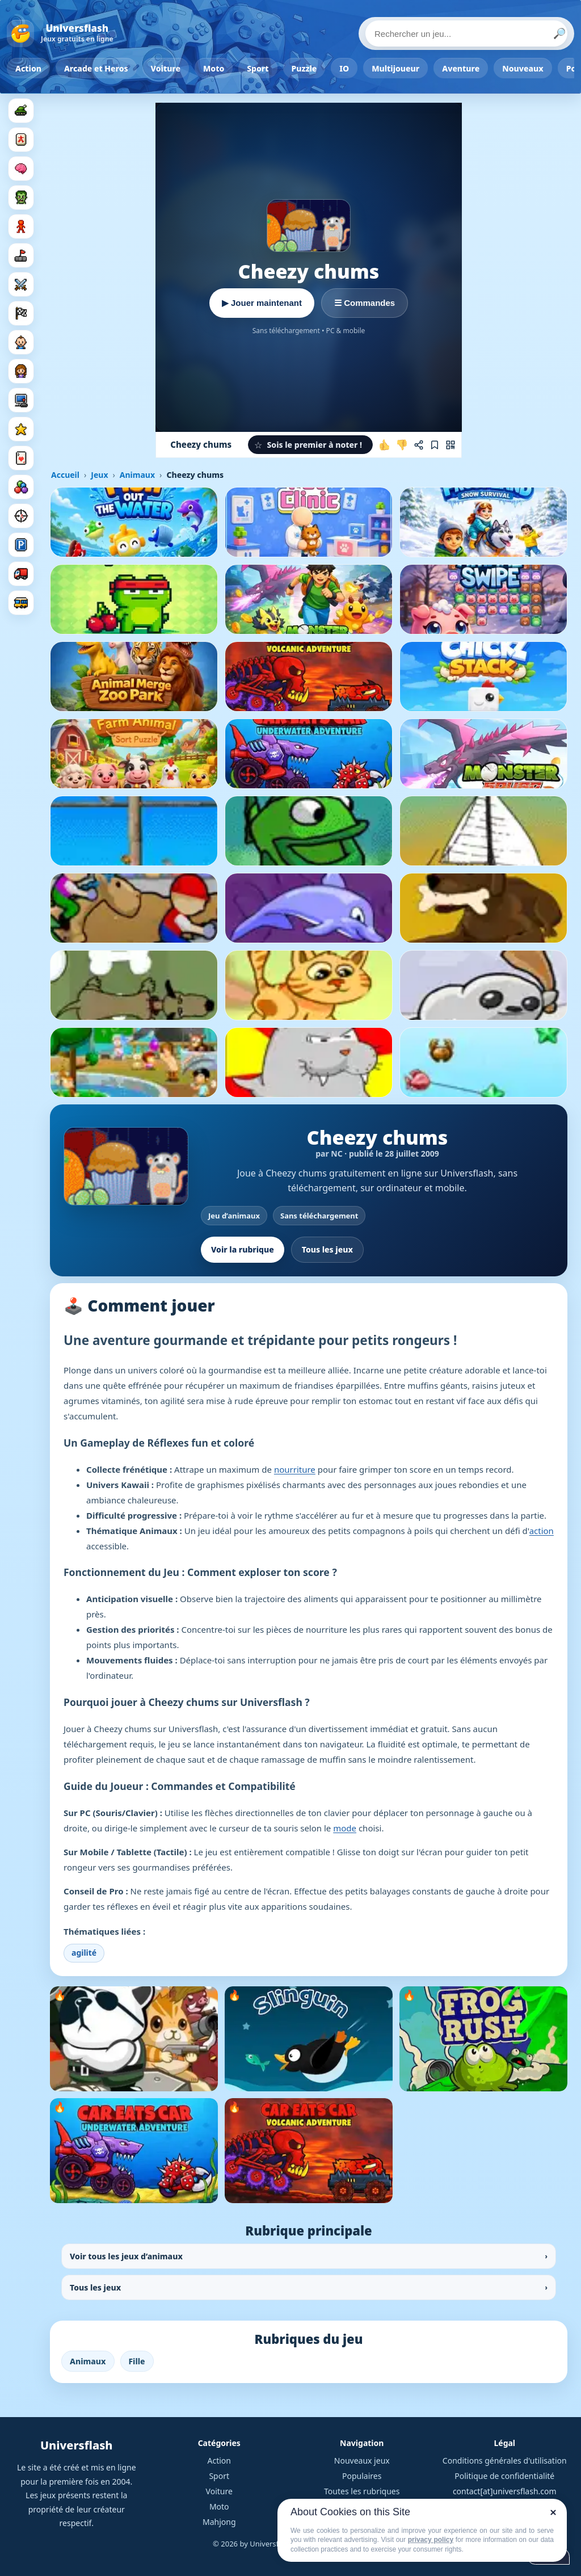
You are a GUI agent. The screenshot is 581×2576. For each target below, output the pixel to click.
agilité (83, 1952)
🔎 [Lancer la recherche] (559, 33)
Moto (213, 68)
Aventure (460, 68)
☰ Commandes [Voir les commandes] (364, 303)
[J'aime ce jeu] (384, 445)
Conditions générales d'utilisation (505, 2460)
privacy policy (430, 2540)
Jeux (99, 474)
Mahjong (219, 2521)
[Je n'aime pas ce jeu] (401, 445)
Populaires (361, 2475)
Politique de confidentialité (504, 2475)
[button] (310, 444)
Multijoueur (395, 68)
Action (28, 68)
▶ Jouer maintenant (262, 303)
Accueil (65, 474)
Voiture (165, 68)
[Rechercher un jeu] (466, 33)
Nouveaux (523, 68)
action (541, 1530)
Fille (137, 2361)
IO (344, 68)
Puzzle (304, 68)
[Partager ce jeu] (419, 445)
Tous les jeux (327, 1249)
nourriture (294, 1469)
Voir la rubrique (242, 1249)
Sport (257, 68)
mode (344, 1828)
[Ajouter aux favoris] (435, 445)
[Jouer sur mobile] (450, 445)
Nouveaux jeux (362, 2460)
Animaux (137, 474)
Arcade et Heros (96, 68)
